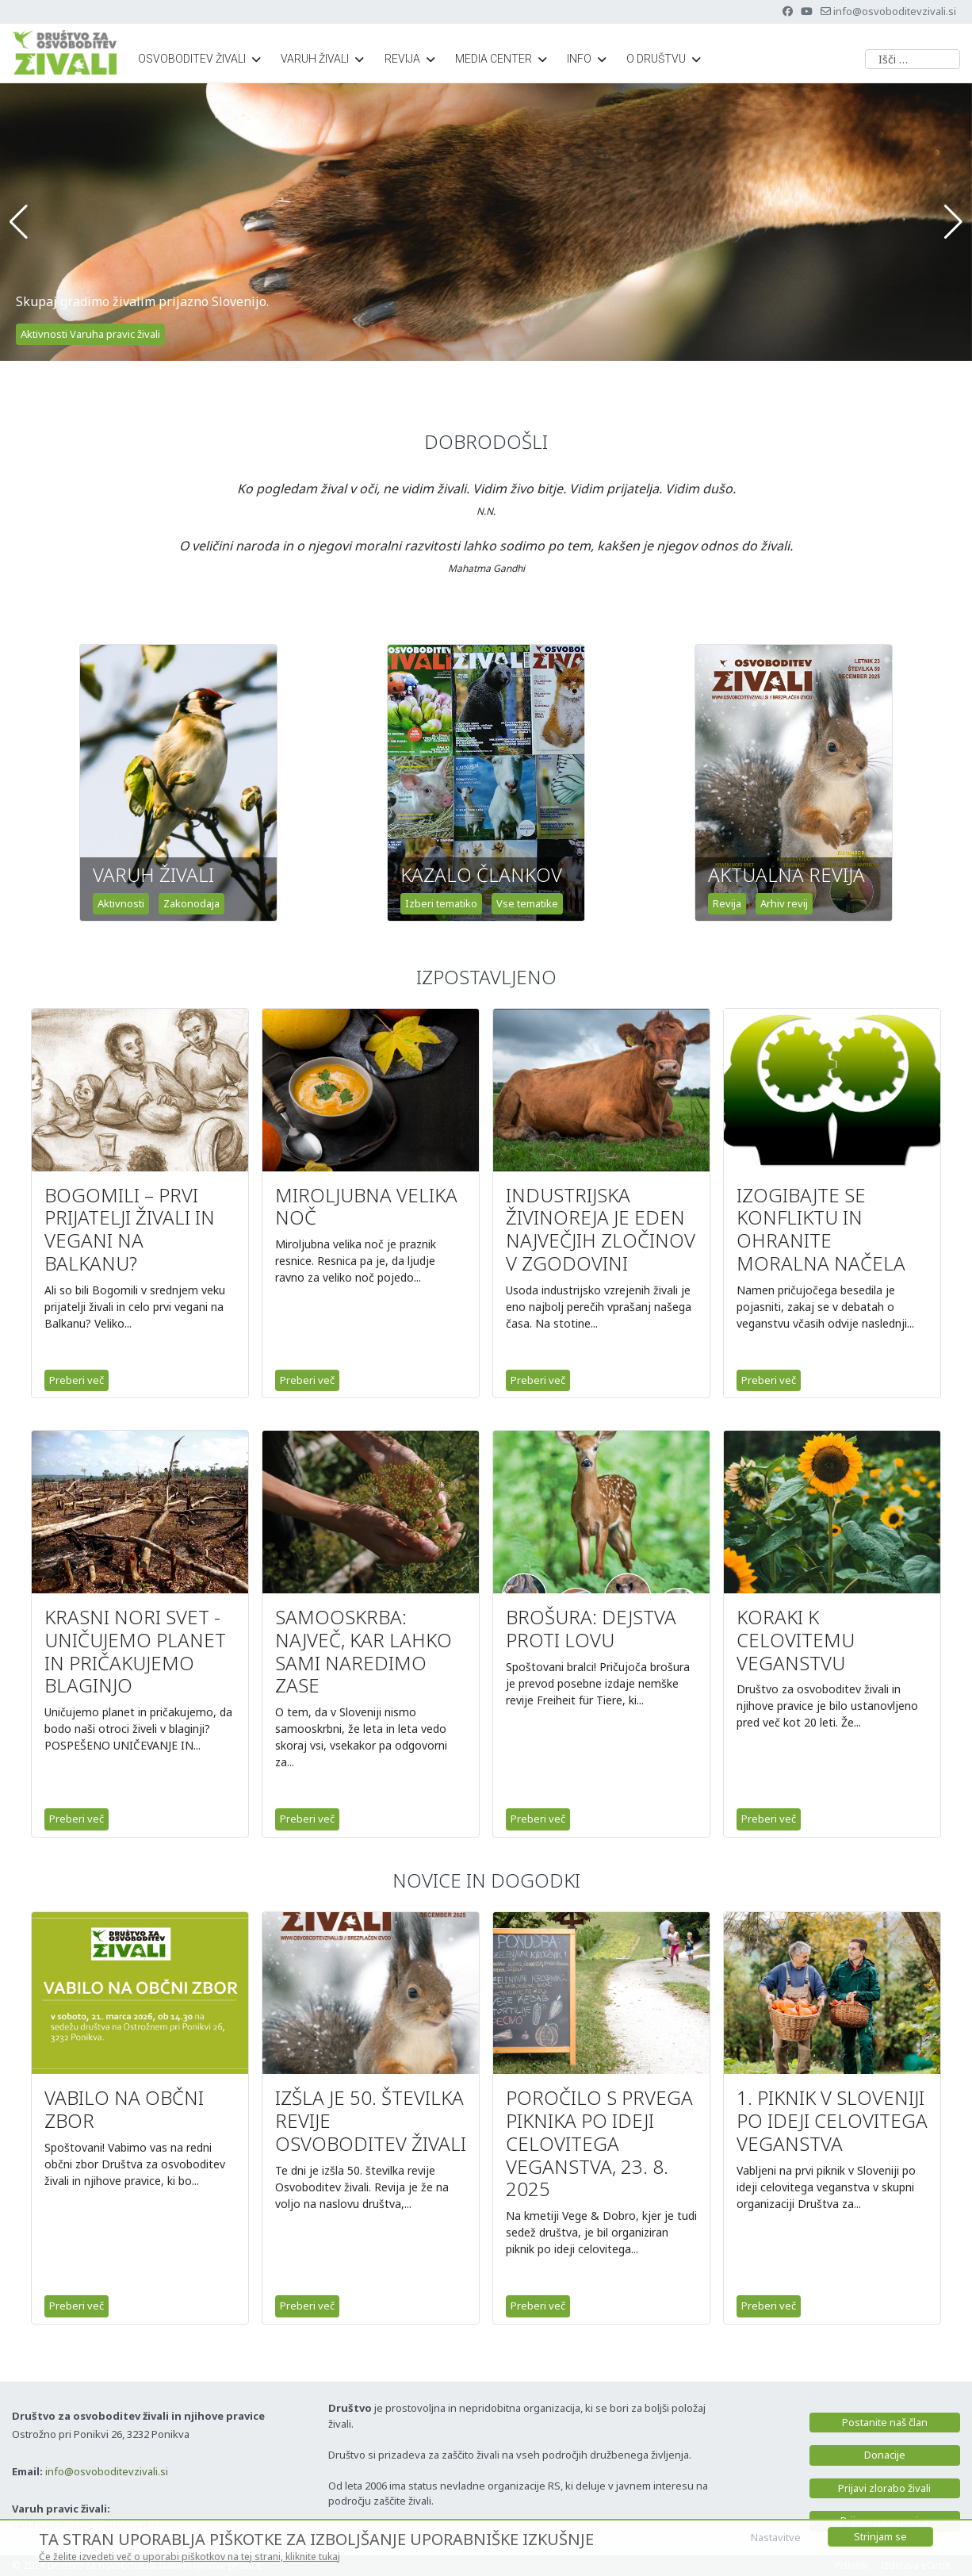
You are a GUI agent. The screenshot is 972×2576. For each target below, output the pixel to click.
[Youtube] (807, 11)
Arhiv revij (784, 903)
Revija (402, 58)
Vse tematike (527, 903)
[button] (18, 222)
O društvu (656, 58)
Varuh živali (315, 58)
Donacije (884, 2455)
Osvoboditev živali (192, 58)
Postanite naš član (885, 2422)
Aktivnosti (121, 903)
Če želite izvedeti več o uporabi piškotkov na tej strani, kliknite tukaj (189, 2556)
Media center (493, 58)
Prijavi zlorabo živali (884, 2488)
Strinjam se (880, 2536)
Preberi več (76, 1380)
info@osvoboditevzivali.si (894, 11)
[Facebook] (788, 11)
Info (579, 58)
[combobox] (912, 59)
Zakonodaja (191, 903)
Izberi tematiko (441, 903)
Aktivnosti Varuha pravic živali (90, 334)
